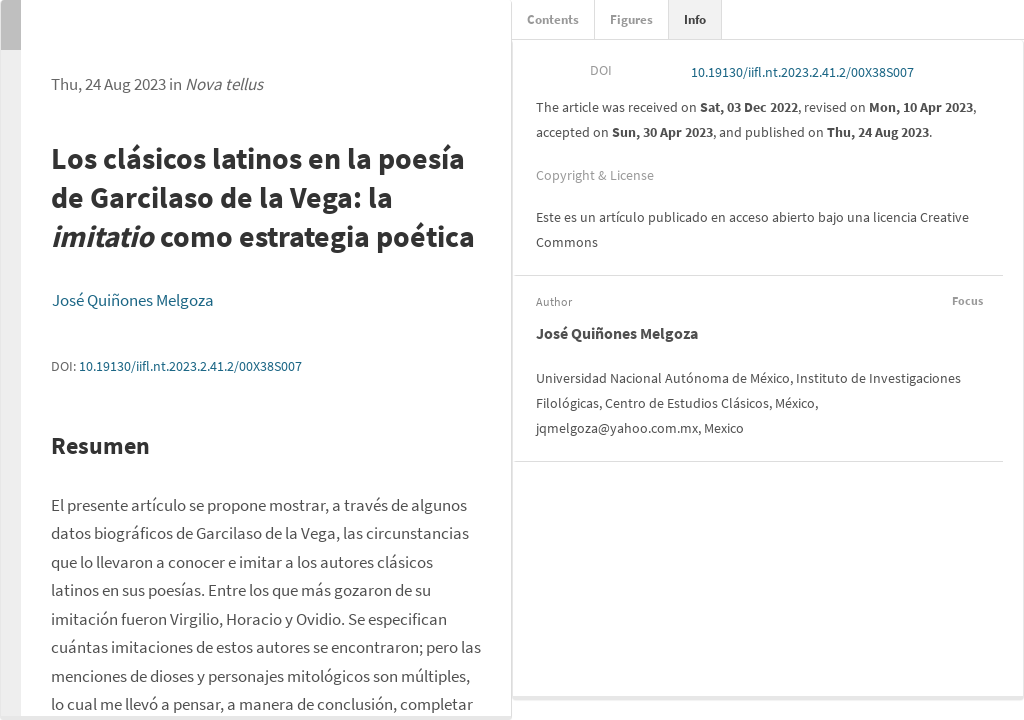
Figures (631, 19)
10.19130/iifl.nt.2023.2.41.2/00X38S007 (190, 366)
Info (695, 19)
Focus (965, 300)
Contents (553, 19)
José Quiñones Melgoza (133, 300)
